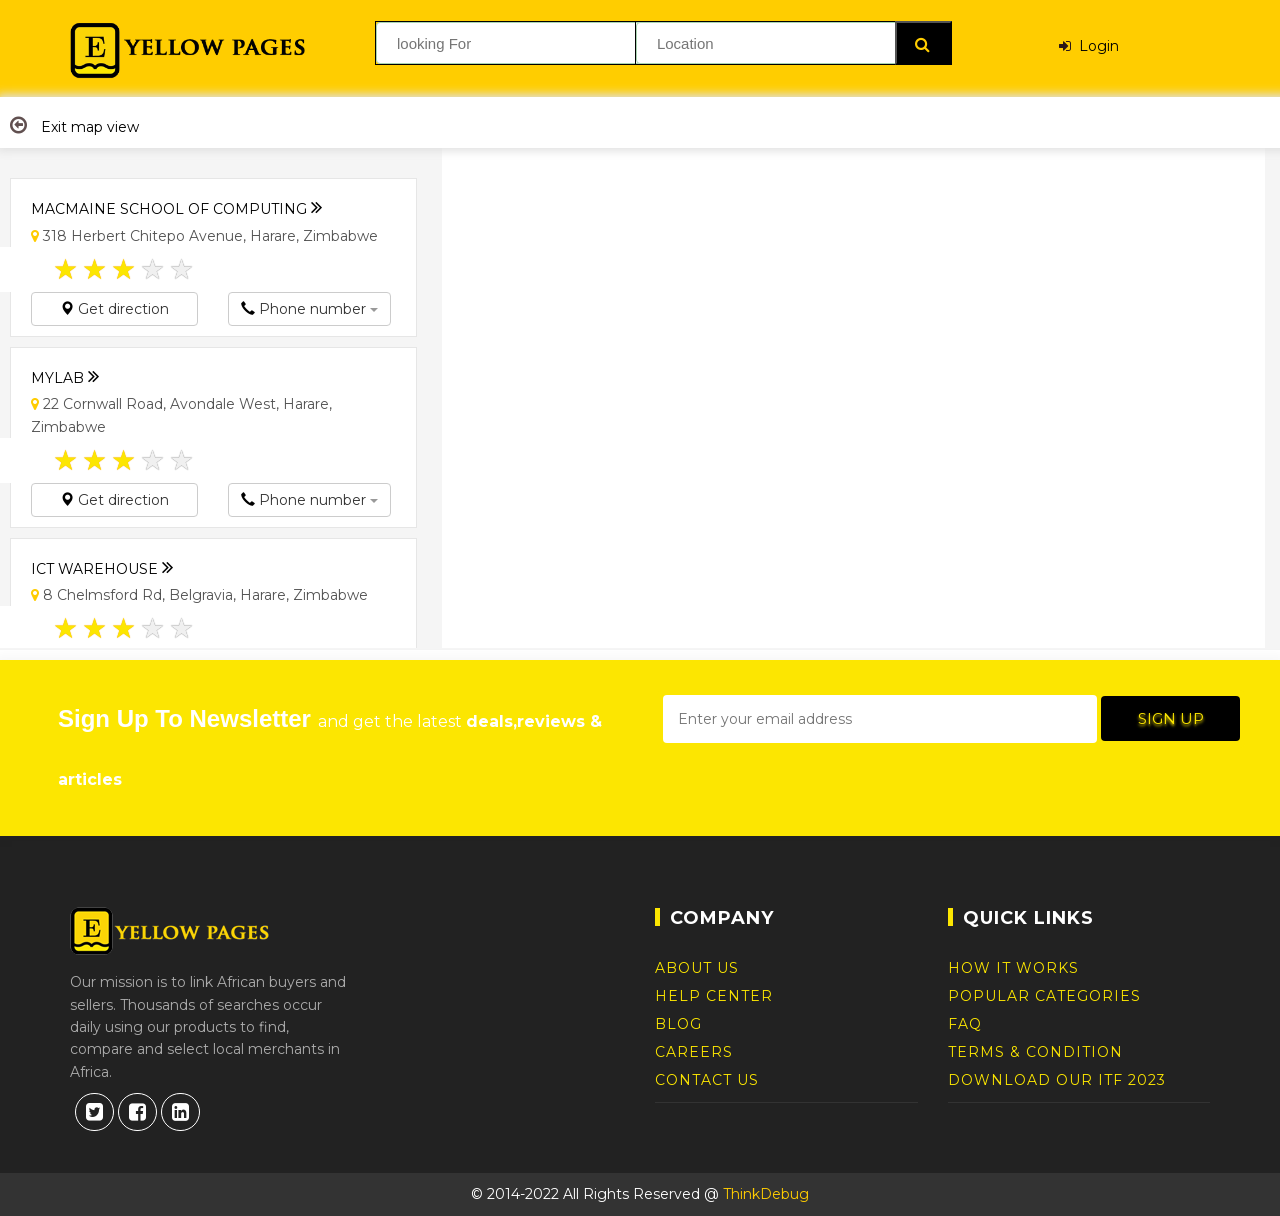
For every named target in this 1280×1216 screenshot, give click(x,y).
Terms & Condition (1035, 1052)
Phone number (309, 309)
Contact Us (707, 1080)
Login (1089, 43)
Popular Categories (1044, 996)
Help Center (714, 996)
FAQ (965, 1024)
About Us (697, 968)
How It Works (1013, 968)
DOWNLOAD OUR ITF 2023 (1057, 1080)
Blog (678, 1024)
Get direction (114, 309)
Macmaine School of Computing (176, 203)
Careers (694, 1052)
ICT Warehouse (102, 563)
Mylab (65, 372)
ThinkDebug (766, 1194)
